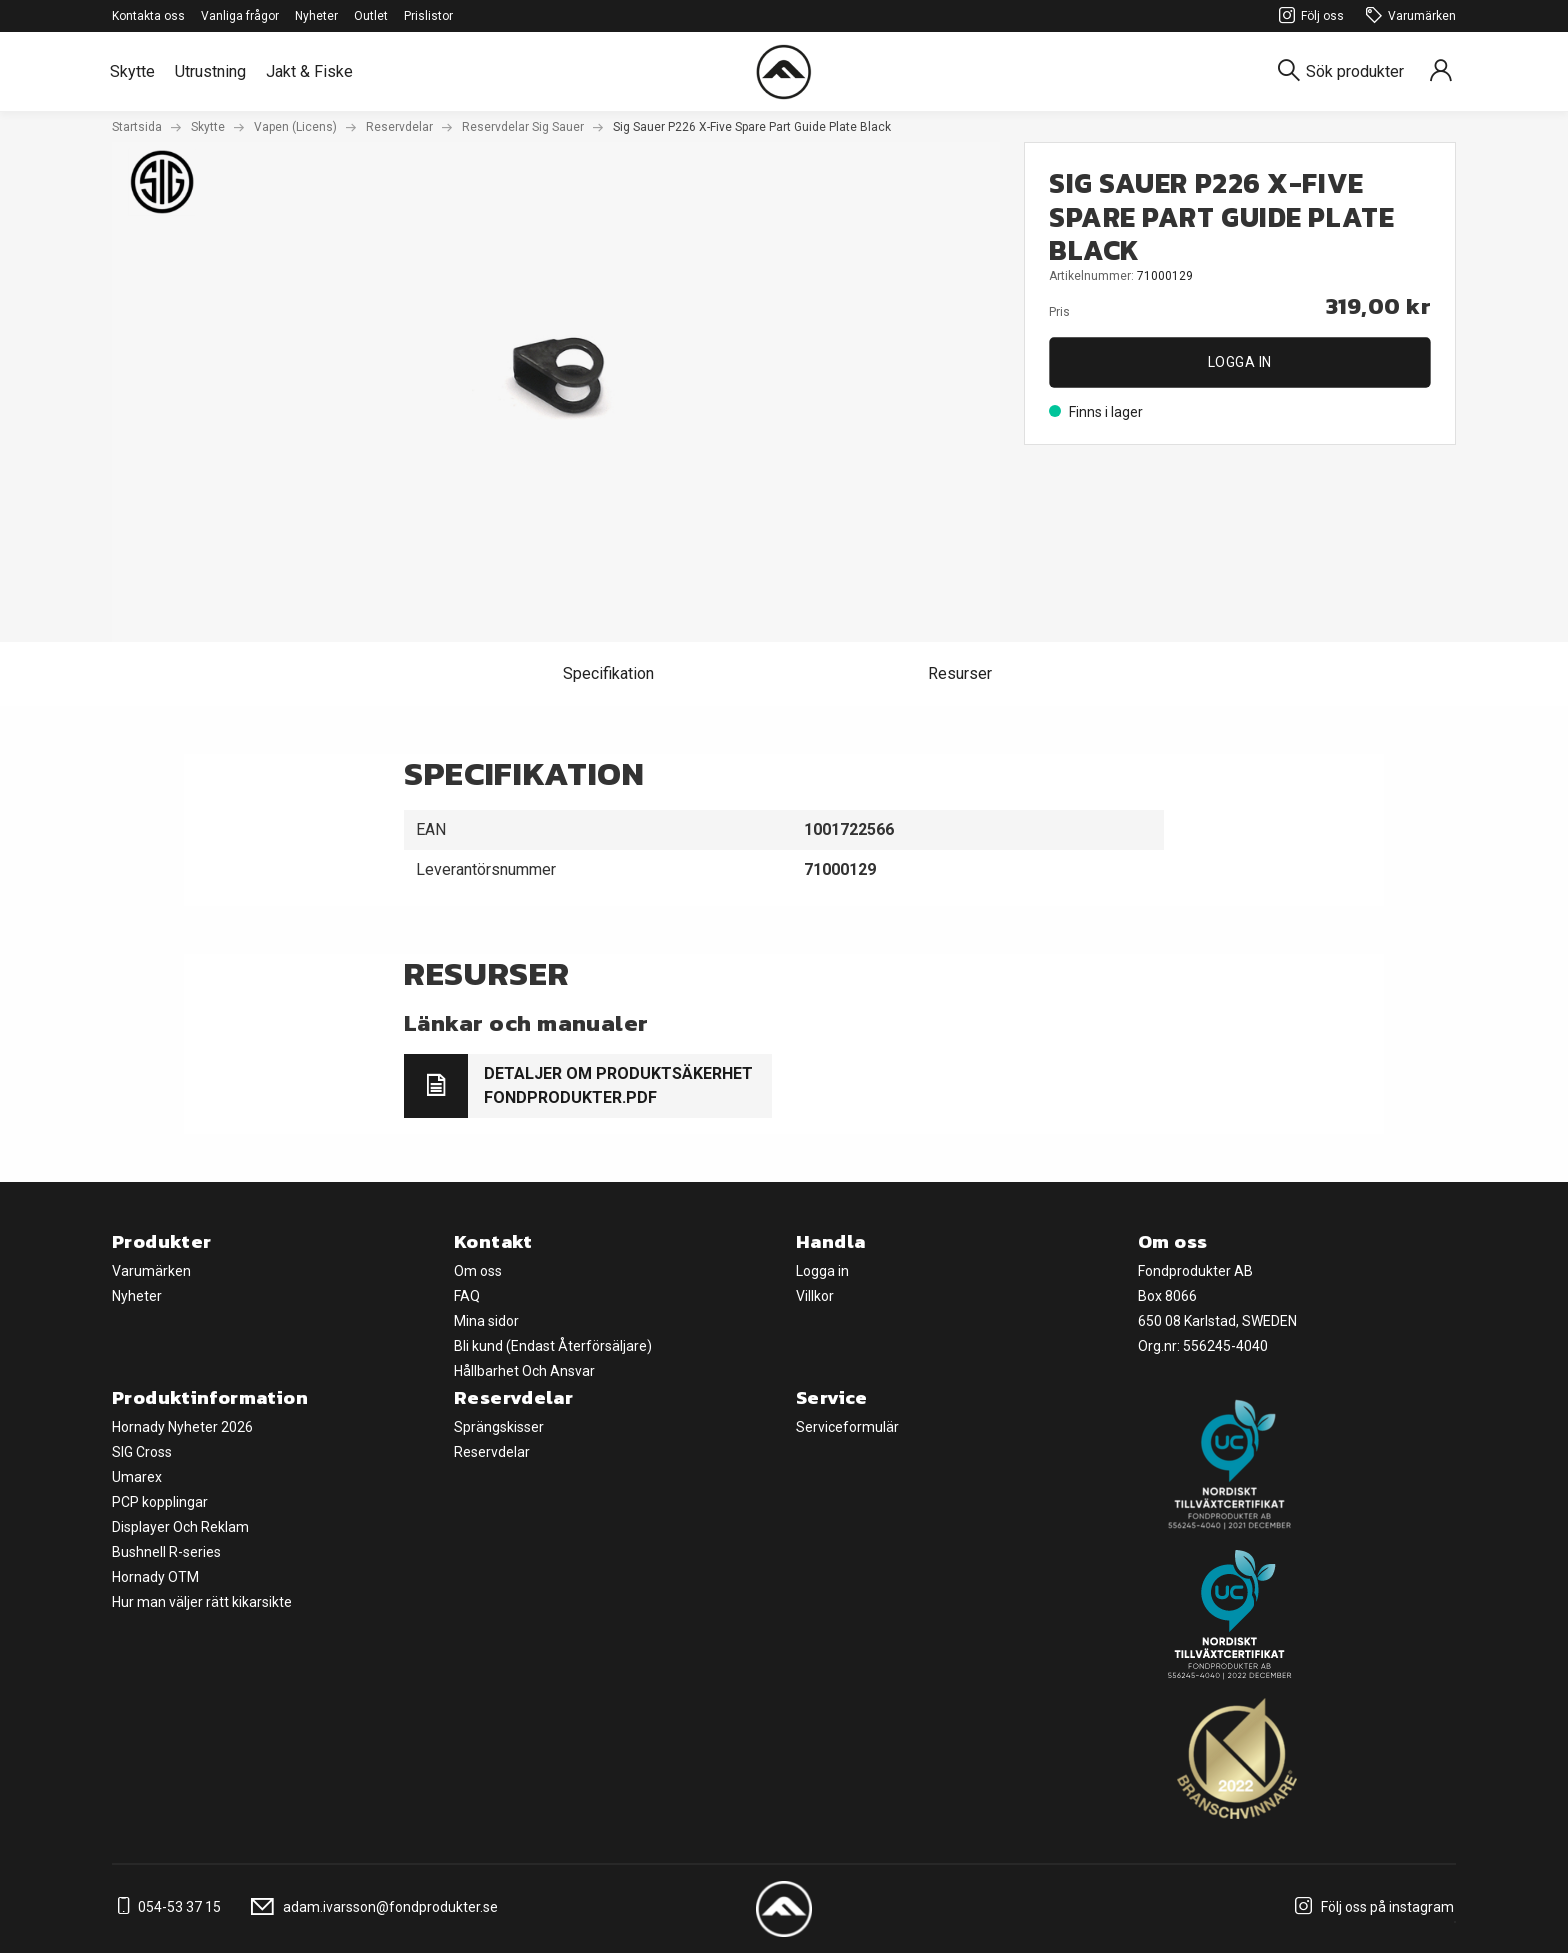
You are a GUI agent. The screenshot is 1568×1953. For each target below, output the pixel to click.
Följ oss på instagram (1371, 1907)
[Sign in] (1441, 71)
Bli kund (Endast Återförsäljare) (553, 1346)
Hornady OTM (155, 1577)
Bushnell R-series (166, 1552)
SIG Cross (142, 1452)
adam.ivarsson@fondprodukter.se (371, 1907)
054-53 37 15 (166, 1907)
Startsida (137, 127)
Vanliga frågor (240, 16)
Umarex (137, 1477)
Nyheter (316, 16)
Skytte (132, 71)
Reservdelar (399, 127)
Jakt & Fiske (309, 71)
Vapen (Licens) (295, 127)
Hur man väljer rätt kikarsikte (202, 1602)
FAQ (467, 1296)
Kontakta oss (148, 16)
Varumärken (1408, 16)
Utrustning (210, 71)
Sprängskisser (499, 1427)
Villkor (815, 1296)
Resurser (960, 673)
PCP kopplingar (160, 1502)
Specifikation (608, 673)
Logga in (1240, 362)
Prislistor (428, 16)
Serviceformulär (847, 1427)
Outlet (371, 16)
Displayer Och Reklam (180, 1527)
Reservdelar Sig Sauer (523, 127)
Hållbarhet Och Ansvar (524, 1371)
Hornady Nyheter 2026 (182, 1427)
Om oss (478, 1271)
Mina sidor (486, 1321)
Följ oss (1308, 16)
